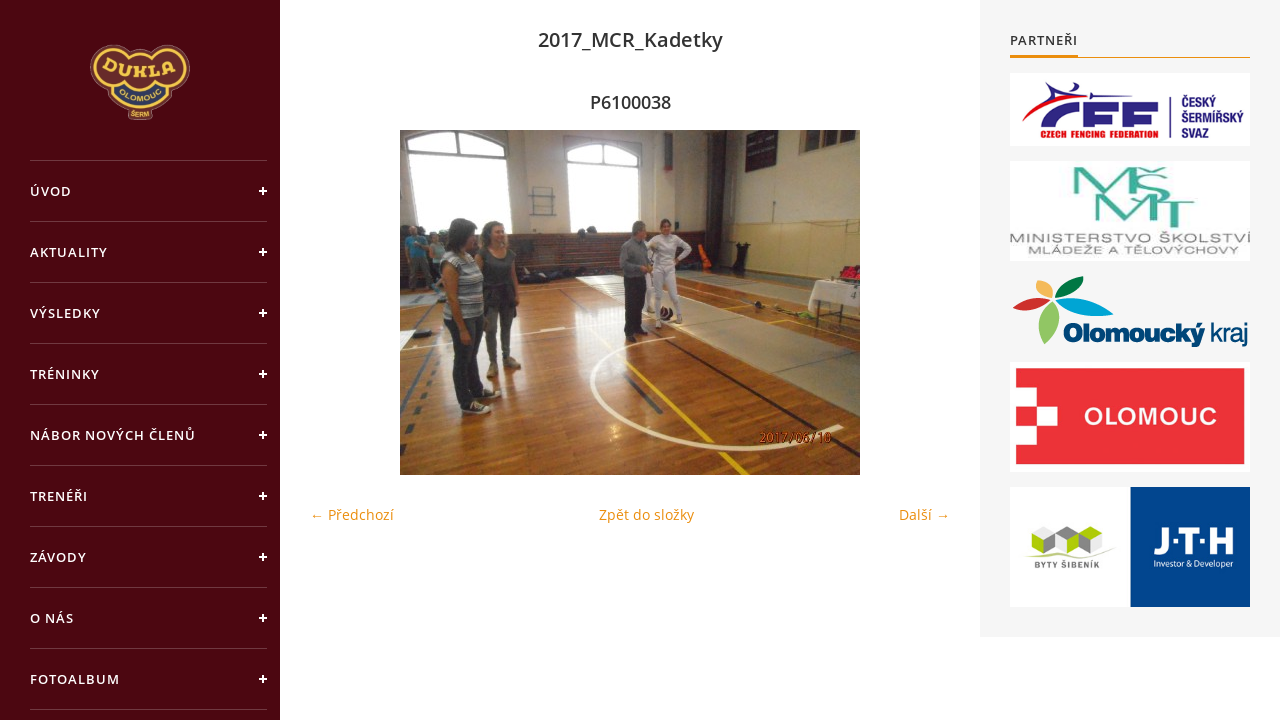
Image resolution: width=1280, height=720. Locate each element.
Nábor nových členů (113, 435)
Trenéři (59, 496)
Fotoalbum (75, 679)
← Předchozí (352, 514)
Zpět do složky (646, 514)
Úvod (51, 191)
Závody (58, 557)
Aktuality (69, 252)
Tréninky (65, 374)
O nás (52, 618)
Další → (924, 514)
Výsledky (65, 313)
